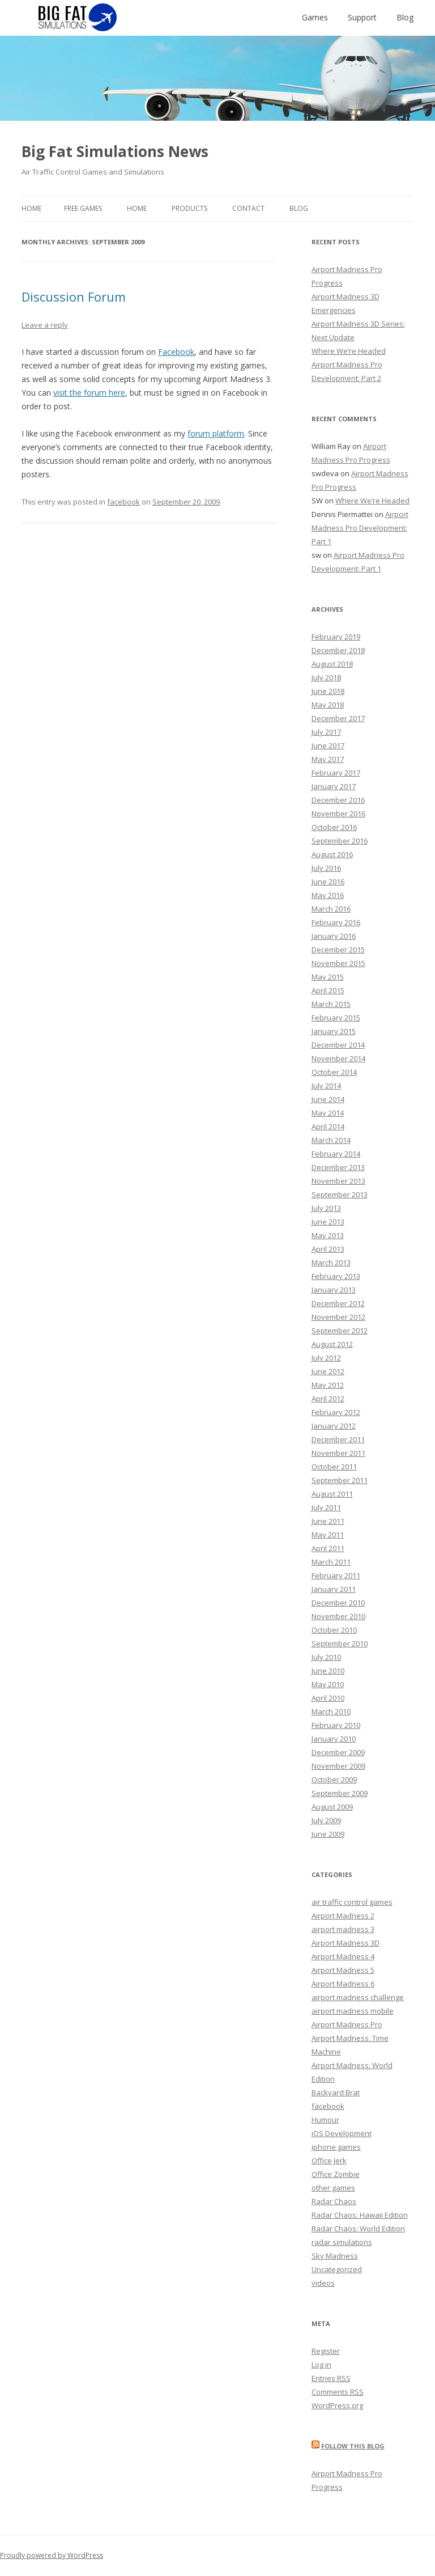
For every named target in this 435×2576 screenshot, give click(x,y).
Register (326, 2351)
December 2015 (338, 949)
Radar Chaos (334, 2201)
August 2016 (332, 854)
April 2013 (328, 1249)
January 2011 (334, 1589)
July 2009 (326, 1820)
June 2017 (328, 745)
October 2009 (334, 1779)
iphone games (336, 2147)
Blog (404, 17)
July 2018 (326, 677)
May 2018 (328, 705)
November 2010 (338, 1616)
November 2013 (338, 1181)
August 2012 (332, 1344)
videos (323, 2283)
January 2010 (334, 1739)
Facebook (176, 351)
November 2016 (338, 813)
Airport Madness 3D (345, 1943)
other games (333, 2188)
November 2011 (338, 1453)
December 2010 (338, 1603)
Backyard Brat (336, 2092)
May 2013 (328, 1235)
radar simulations (342, 2242)
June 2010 (328, 1671)
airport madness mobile (353, 2011)
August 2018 (332, 664)
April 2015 (328, 990)
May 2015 (328, 977)
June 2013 (328, 1222)
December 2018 (338, 650)
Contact (248, 208)
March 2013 (331, 1262)
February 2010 (336, 1725)
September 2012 (340, 1330)
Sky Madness (335, 2256)
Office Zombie (336, 2174)
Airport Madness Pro (347, 2024)
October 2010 (334, 1630)
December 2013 (338, 1167)
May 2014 (328, 1113)
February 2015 (336, 1017)
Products (189, 208)
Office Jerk (329, 2160)
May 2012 (328, 1385)
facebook (123, 502)
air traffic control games (352, 1902)
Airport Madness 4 (343, 1956)
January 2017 (334, 786)
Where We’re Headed (349, 351)
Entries (331, 2378)
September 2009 (340, 1793)
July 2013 (326, 1208)
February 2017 (336, 773)
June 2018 (328, 691)
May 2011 (328, 1535)
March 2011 (331, 1562)
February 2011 (336, 1575)
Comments (338, 2392)
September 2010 (340, 1643)
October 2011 (334, 1466)
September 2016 (340, 841)
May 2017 (328, 759)
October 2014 (334, 1072)
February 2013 (336, 1276)
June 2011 (328, 1521)
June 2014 (328, 1099)
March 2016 (331, 909)
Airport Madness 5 (343, 1970)
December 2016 (338, 800)
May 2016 (328, 895)
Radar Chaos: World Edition (358, 2228)
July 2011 (326, 1507)
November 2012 (338, 1317)
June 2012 (328, 1371)
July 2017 (326, 732)
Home (31, 208)
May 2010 (328, 1684)
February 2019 (336, 637)
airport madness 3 (343, 1929)
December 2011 (338, 1439)
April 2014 (328, 1126)
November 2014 (338, 1058)
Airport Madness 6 (343, 1983)
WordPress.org (337, 2405)
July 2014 (326, 1086)
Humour (325, 2120)
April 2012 (328, 1398)
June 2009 (328, 1834)
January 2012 (334, 1426)
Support (362, 17)
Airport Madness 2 (343, 1915)
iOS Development (342, 2133)
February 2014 (336, 1154)
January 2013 (334, 1290)
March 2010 (331, 1711)
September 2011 (340, 1480)
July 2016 (326, 868)
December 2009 (338, 1752)
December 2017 (338, 718)
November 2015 (338, 963)
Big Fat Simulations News (115, 151)
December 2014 (338, 1045)
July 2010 (326, 1657)
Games (315, 17)
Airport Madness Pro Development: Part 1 (360, 527)
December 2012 (338, 1303)
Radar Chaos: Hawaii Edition (360, 2215)
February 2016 (336, 922)
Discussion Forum (74, 296)
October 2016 (334, 827)
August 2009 (332, 1807)
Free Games (83, 208)
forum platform (215, 433)
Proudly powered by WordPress (51, 2555)
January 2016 (334, 936)
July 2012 (326, 1358)
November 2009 (338, 1766)
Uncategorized (337, 2269)
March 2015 (331, 1004)
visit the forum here (89, 392)
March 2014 (331, 1140)
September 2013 (340, 1194)
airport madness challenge (358, 1997)
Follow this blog (353, 2446)
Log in (321, 2364)
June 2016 (328, 881)
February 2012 (336, 1412)
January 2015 (334, 1031)
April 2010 (328, 1698)
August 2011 (332, 1494)
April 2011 (328, 1548)
